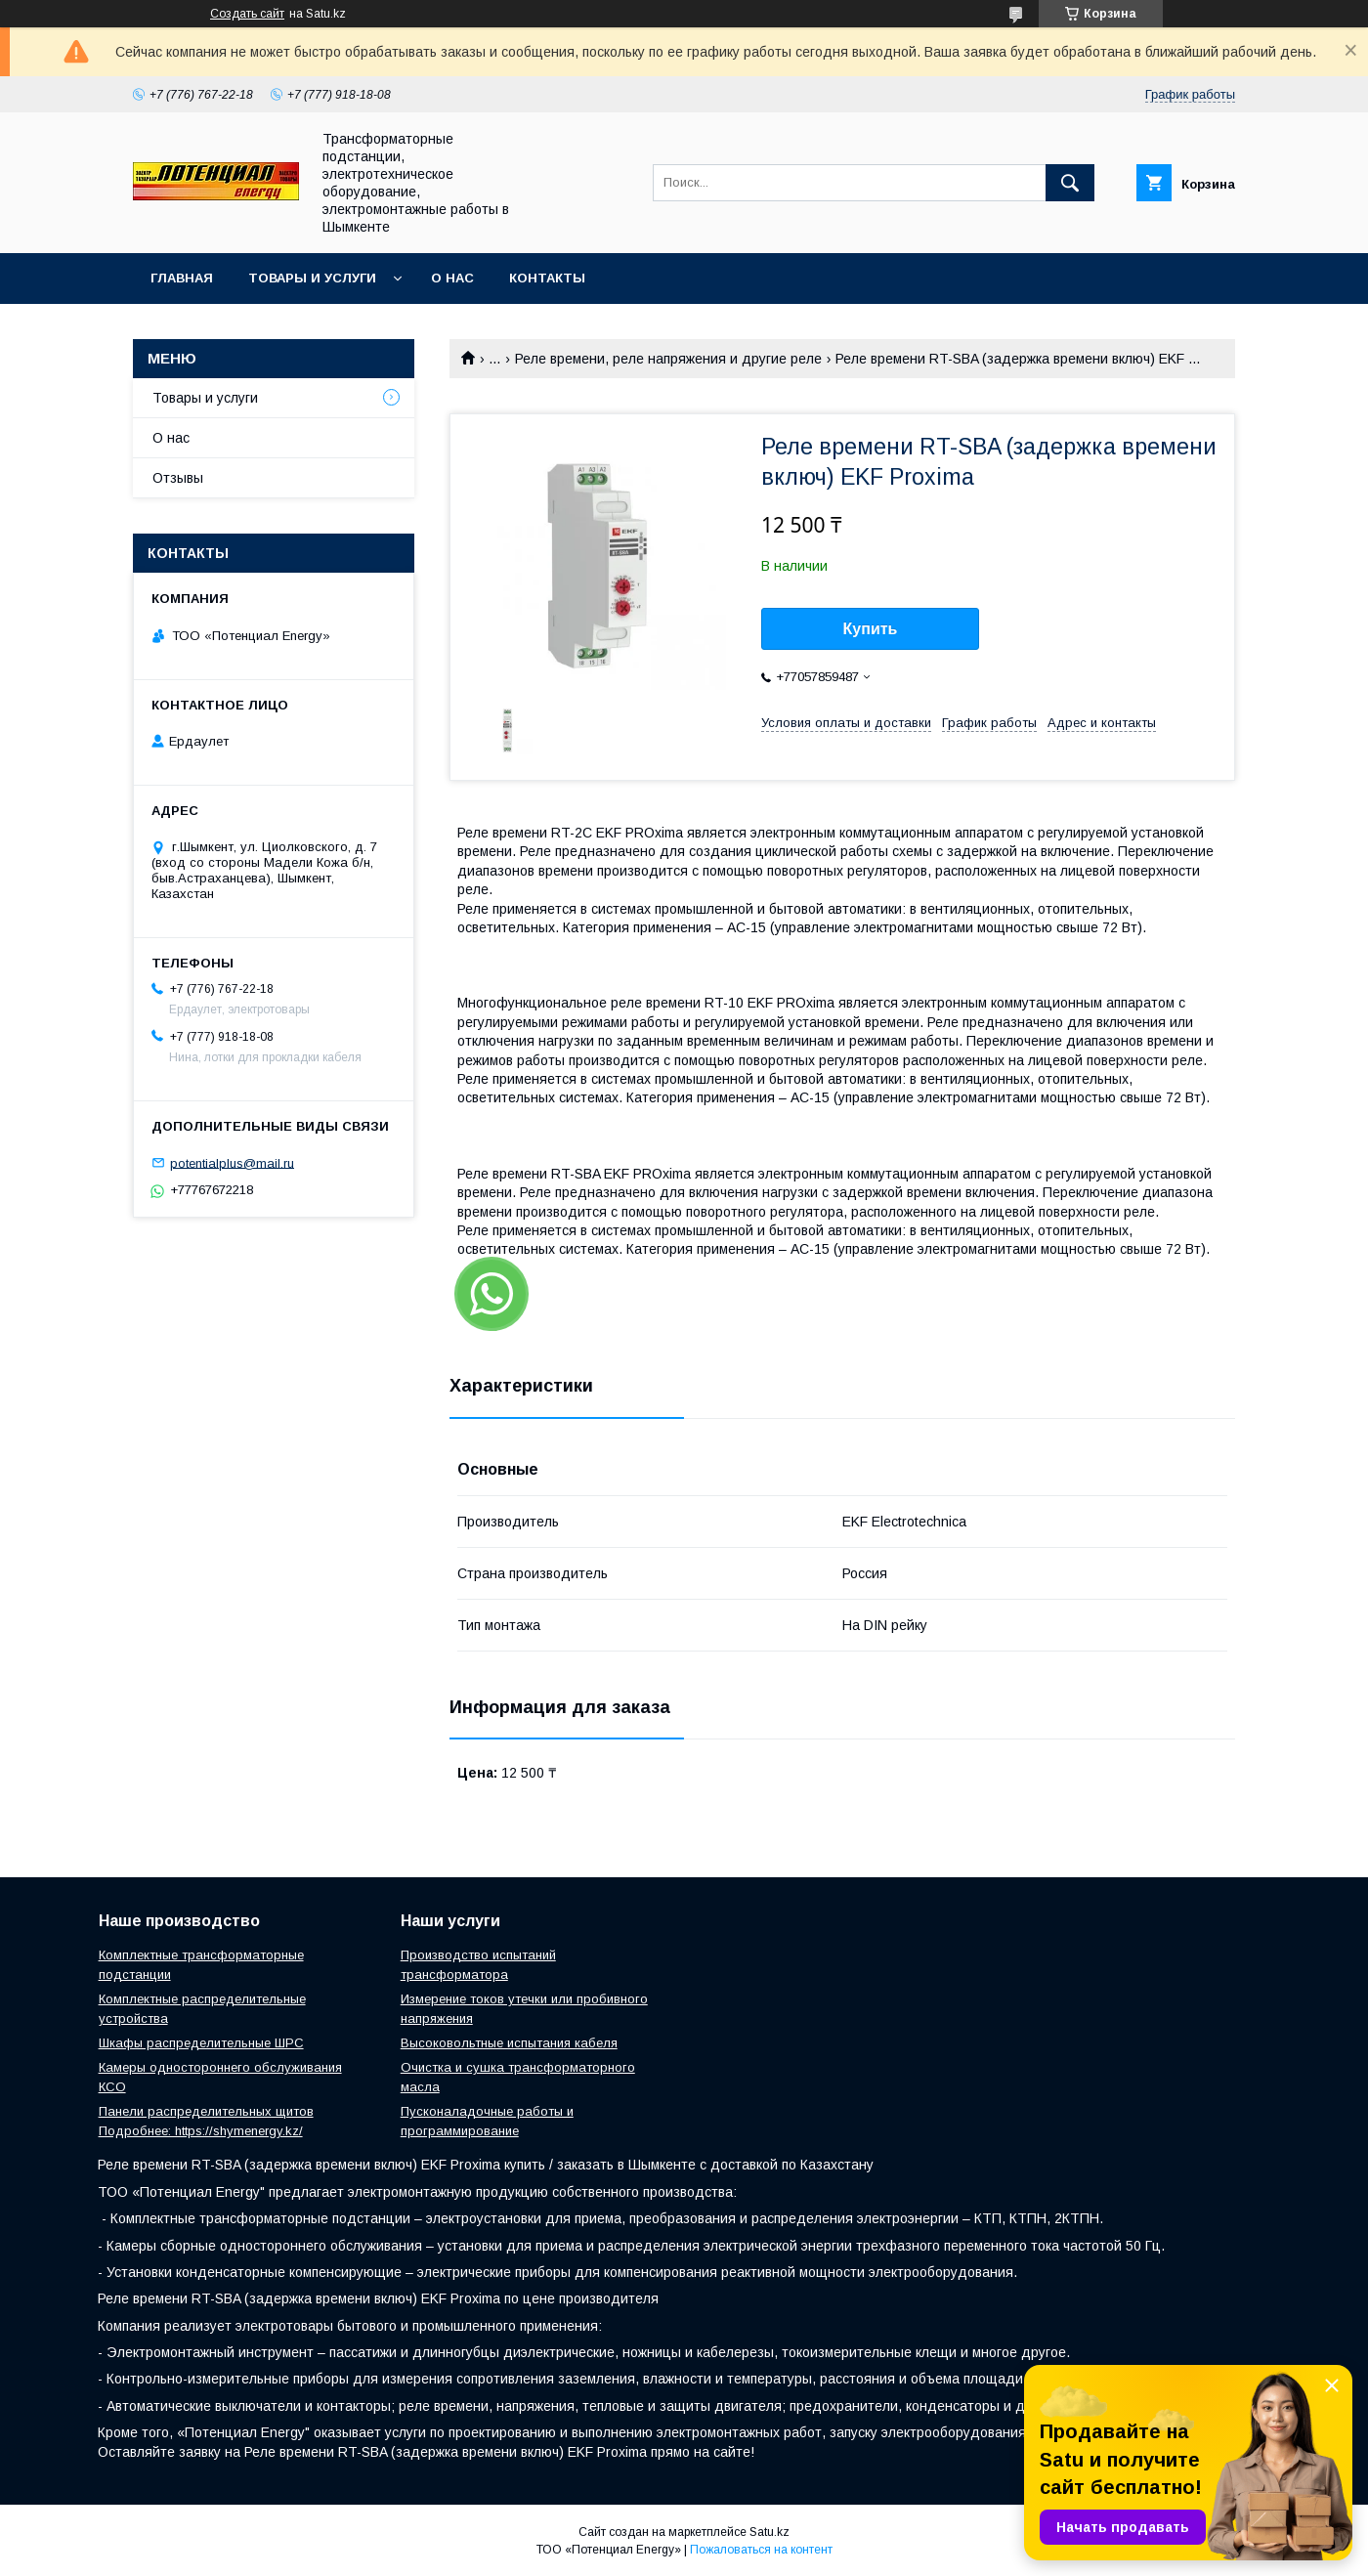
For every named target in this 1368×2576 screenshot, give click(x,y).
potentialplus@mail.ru (232, 1162)
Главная (181, 278)
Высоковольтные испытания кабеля (509, 2043)
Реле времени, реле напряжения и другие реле (668, 358)
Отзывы (177, 478)
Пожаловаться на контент (761, 2549)
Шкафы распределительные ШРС (201, 2043)
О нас (452, 278)
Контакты (547, 278)
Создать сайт (247, 14)
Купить (870, 629)
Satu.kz (769, 2532)
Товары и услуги (312, 278)
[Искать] (1070, 182)
